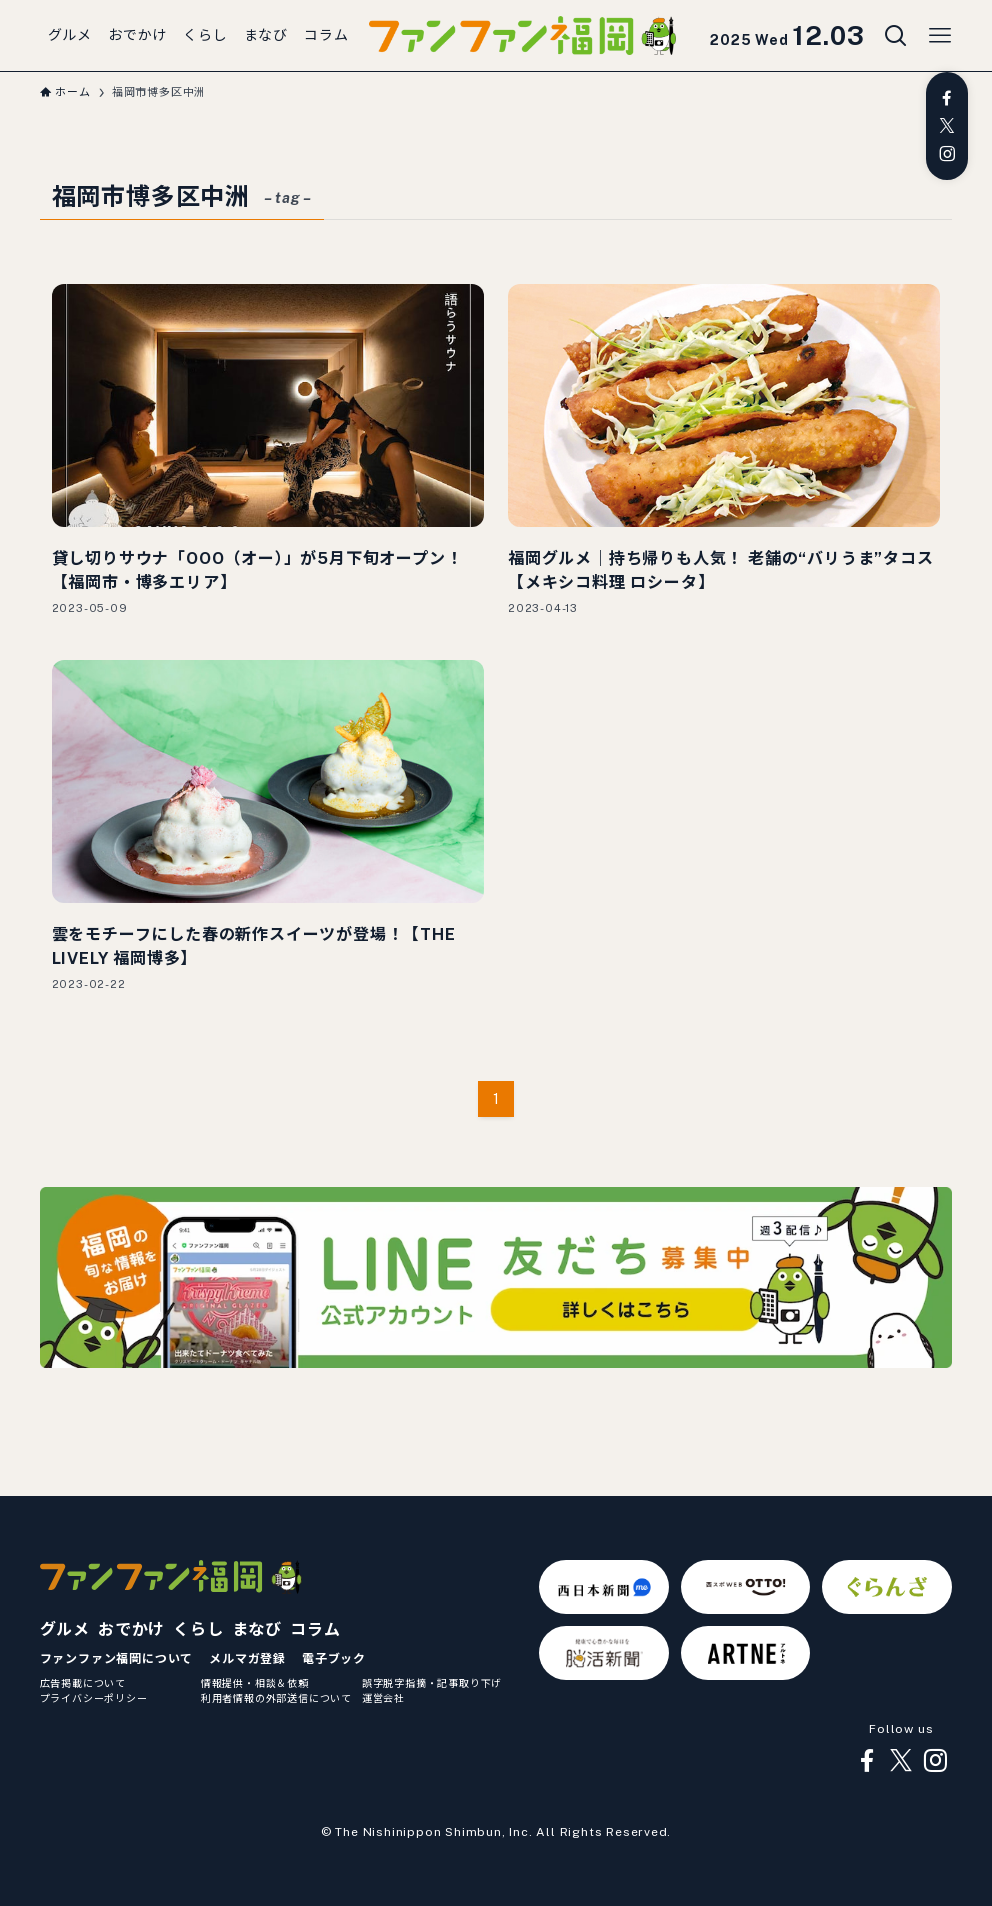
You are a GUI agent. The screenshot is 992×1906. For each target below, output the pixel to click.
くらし (198, 1629)
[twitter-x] (947, 126)
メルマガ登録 (247, 1659)
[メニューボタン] (940, 36)
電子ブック (334, 1659)
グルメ (65, 1629)
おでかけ (131, 1629)
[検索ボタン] (896, 36)
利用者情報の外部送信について (276, 1698)
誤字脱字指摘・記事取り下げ (432, 1683)
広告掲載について (83, 1683)
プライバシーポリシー (94, 1698)
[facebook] (947, 98)
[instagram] (947, 154)
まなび (257, 1629)
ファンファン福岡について (117, 1659)
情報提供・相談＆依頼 (255, 1683)
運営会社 (383, 1698)
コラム (315, 1629)
